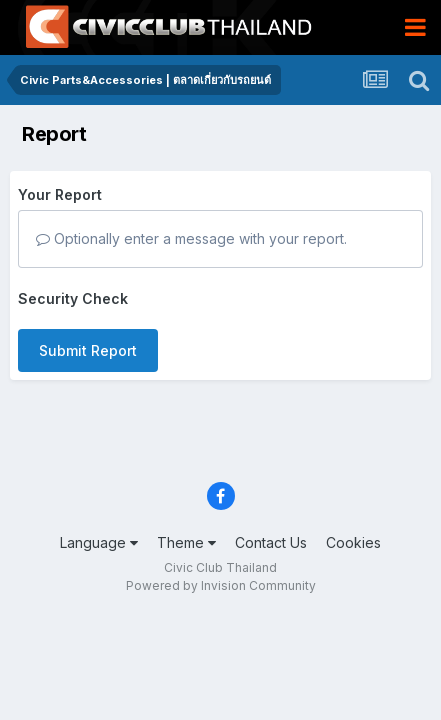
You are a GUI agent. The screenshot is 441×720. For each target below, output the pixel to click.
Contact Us (271, 542)
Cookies (353, 542)
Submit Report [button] (88, 350)
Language (99, 542)
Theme (186, 542)
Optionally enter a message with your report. (191, 238)
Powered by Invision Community (221, 585)
